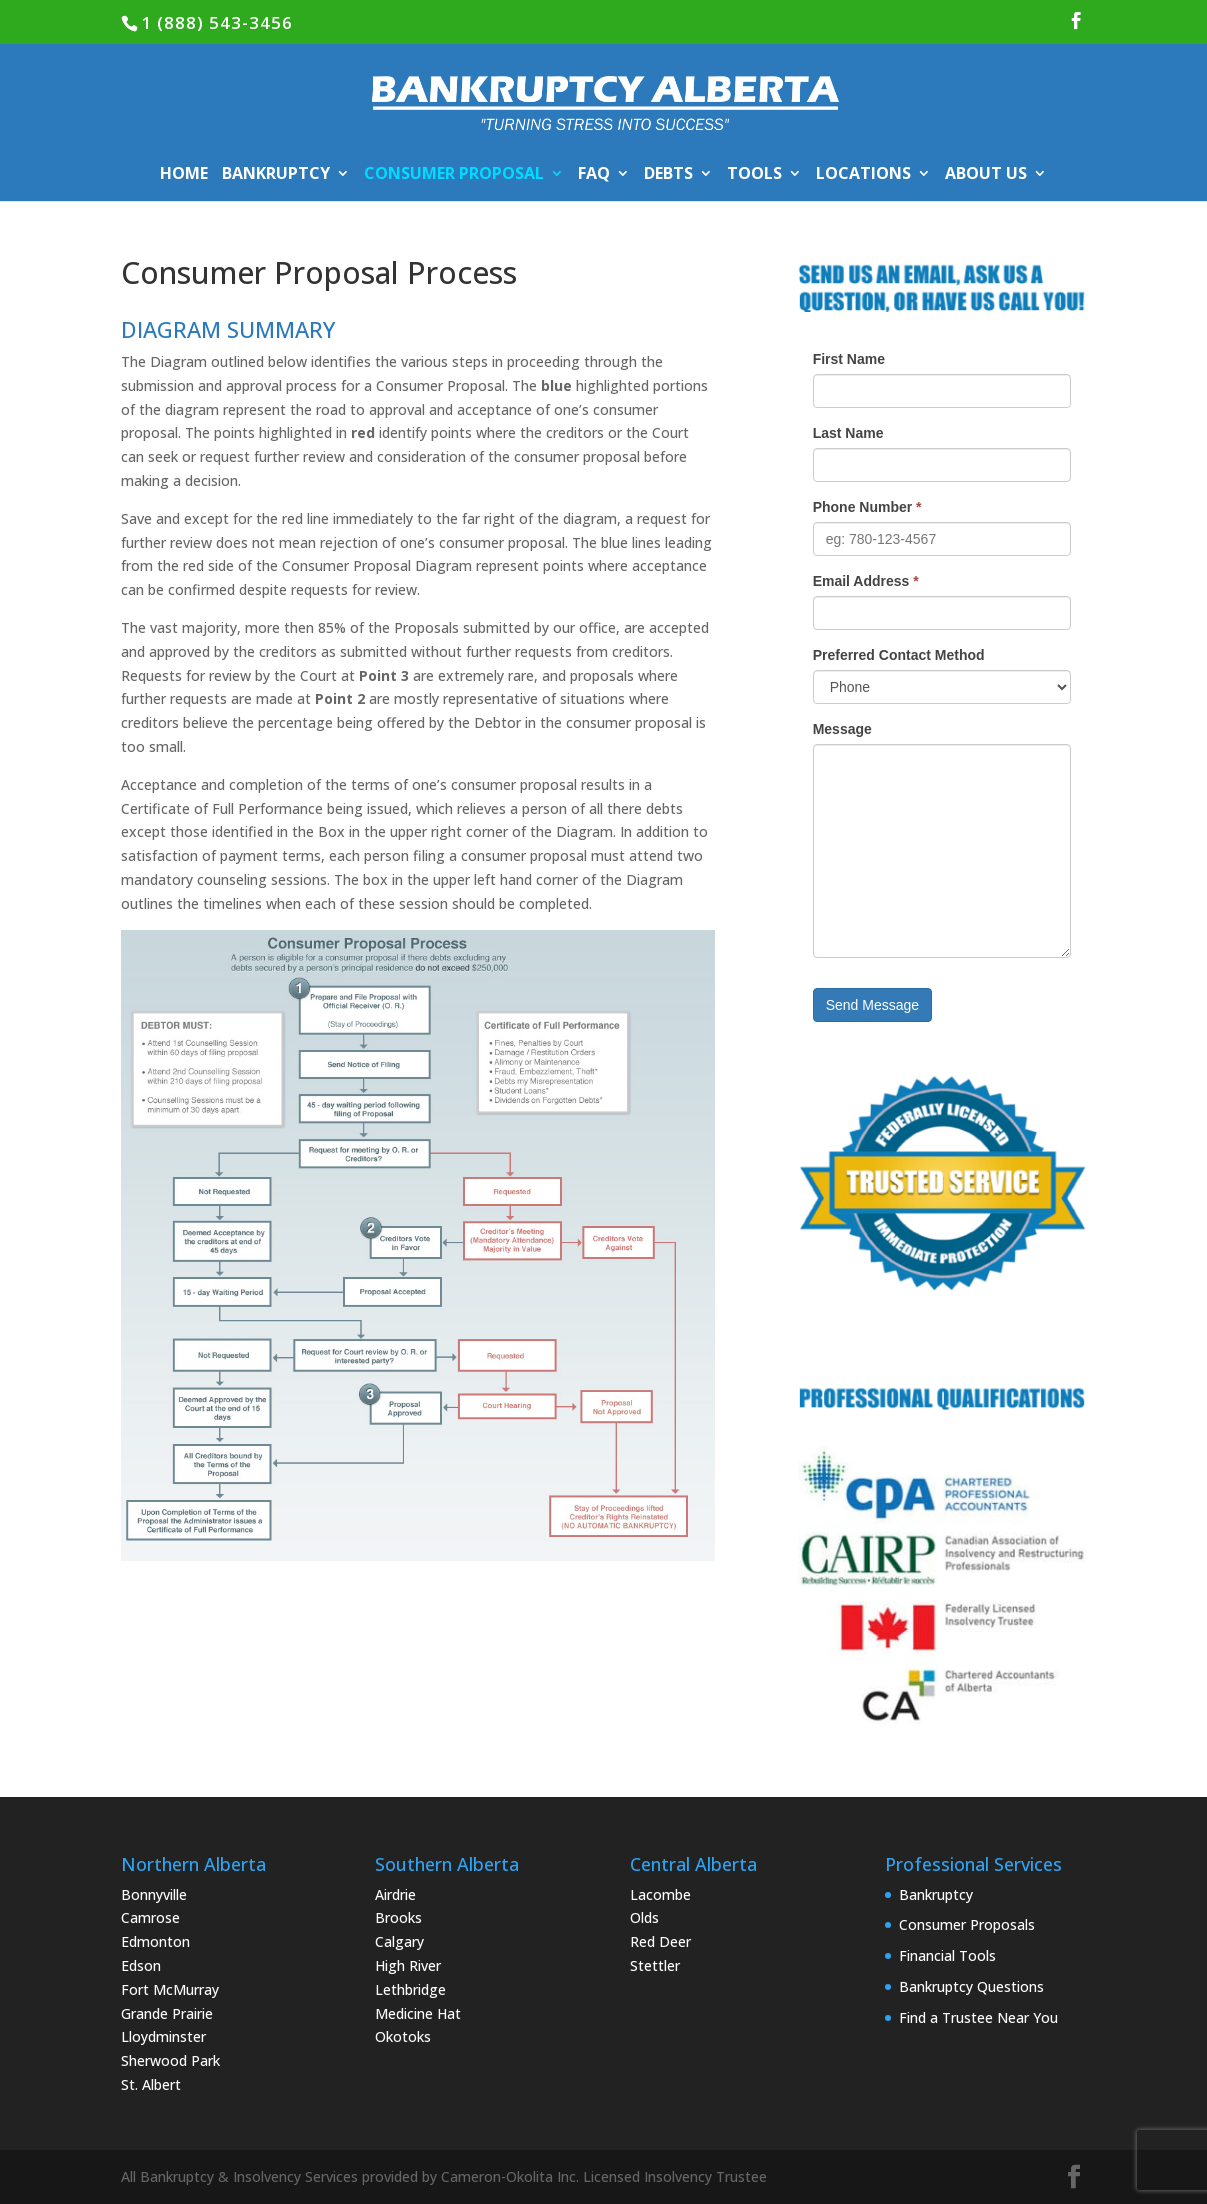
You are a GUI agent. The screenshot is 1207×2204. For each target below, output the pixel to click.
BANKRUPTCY (276, 175)
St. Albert (151, 2084)
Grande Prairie (167, 2013)
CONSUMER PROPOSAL (454, 175)
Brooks (398, 1917)
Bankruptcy (936, 1894)
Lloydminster (163, 2036)
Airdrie (395, 1894)
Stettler (655, 1965)
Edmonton (155, 1941)
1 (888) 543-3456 (217, 22)
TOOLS (754, 175)
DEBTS (668, 175)
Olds (644, 1917)
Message (842, 729)
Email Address (866, 581)
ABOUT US (986, 175)
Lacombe (660, 1894)
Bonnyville (154, 1894)
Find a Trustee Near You (978, 2017)
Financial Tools (947, 1955)
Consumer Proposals (967, 1924)
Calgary (399, 1941)
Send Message (872, 1005)
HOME (184, 175)
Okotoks (403, 2036)
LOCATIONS (863, 175)
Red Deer (660, 1941)
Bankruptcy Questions (971, 1986)
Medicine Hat (418, 2013)
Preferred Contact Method (899, 655)
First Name (849, 359)
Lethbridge (410, 1989)
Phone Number (867, 507)
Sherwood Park (170, 2060)
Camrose (150, 1917)
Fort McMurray (170, 1989)
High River (408, 1965)
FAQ (594, 175)
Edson (141, 1965)
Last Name (848, 433)
